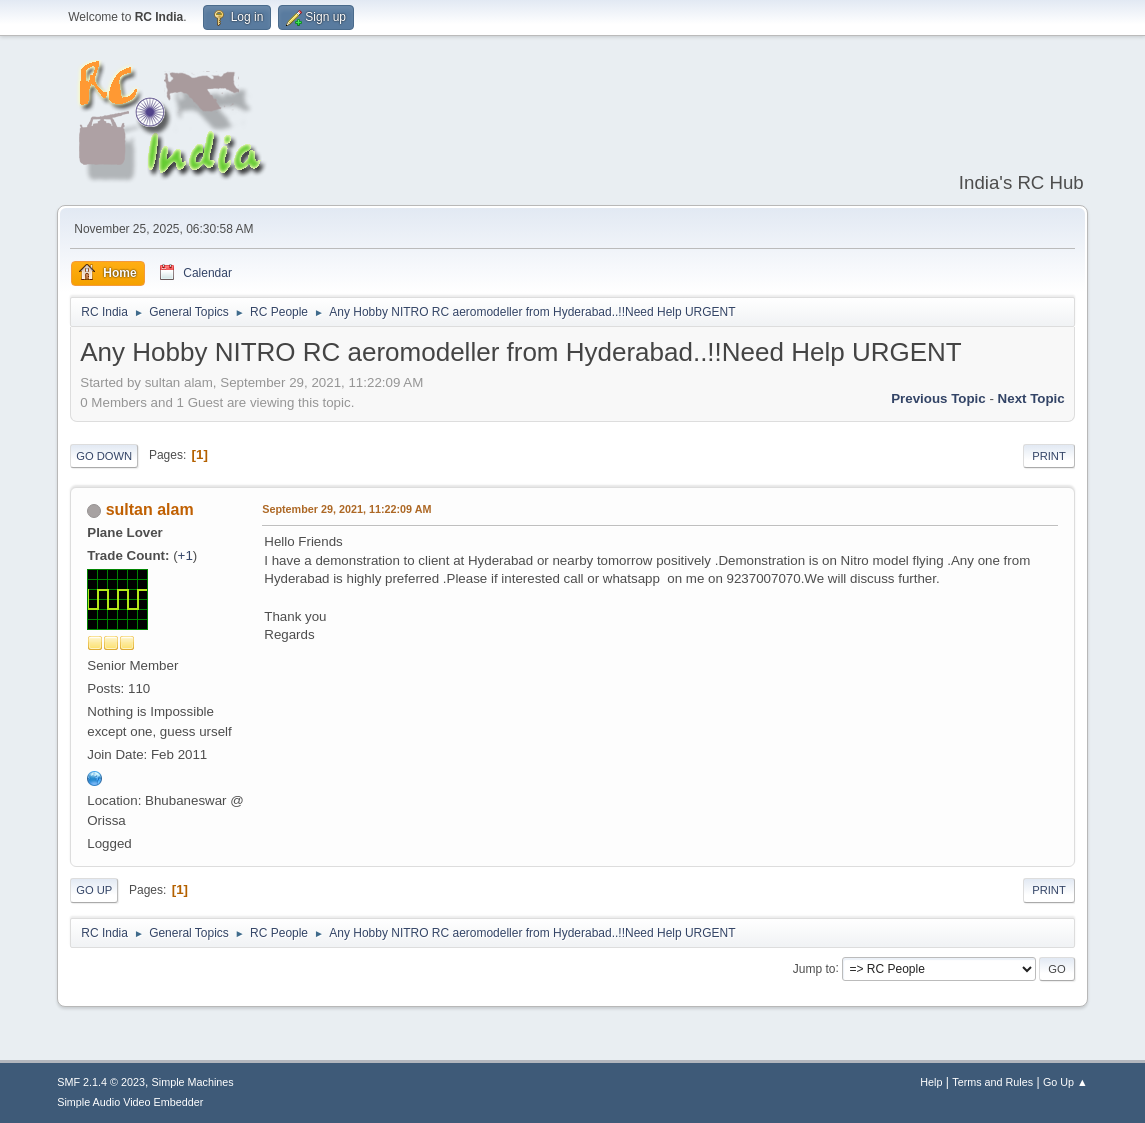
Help (931, 1082)
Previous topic (938, 398)
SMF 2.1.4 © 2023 (101, 1082)
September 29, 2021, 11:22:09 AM (346, 509)
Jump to (814, 968)
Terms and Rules (992, 1082)
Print (1049, 456)
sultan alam (150, 509)
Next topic (1031, 398)
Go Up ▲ (1065, 1082)
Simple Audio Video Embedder (130, 1102)
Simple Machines (193, 1082)
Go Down (104, 456)
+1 (185, 555)
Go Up (94, 890)
